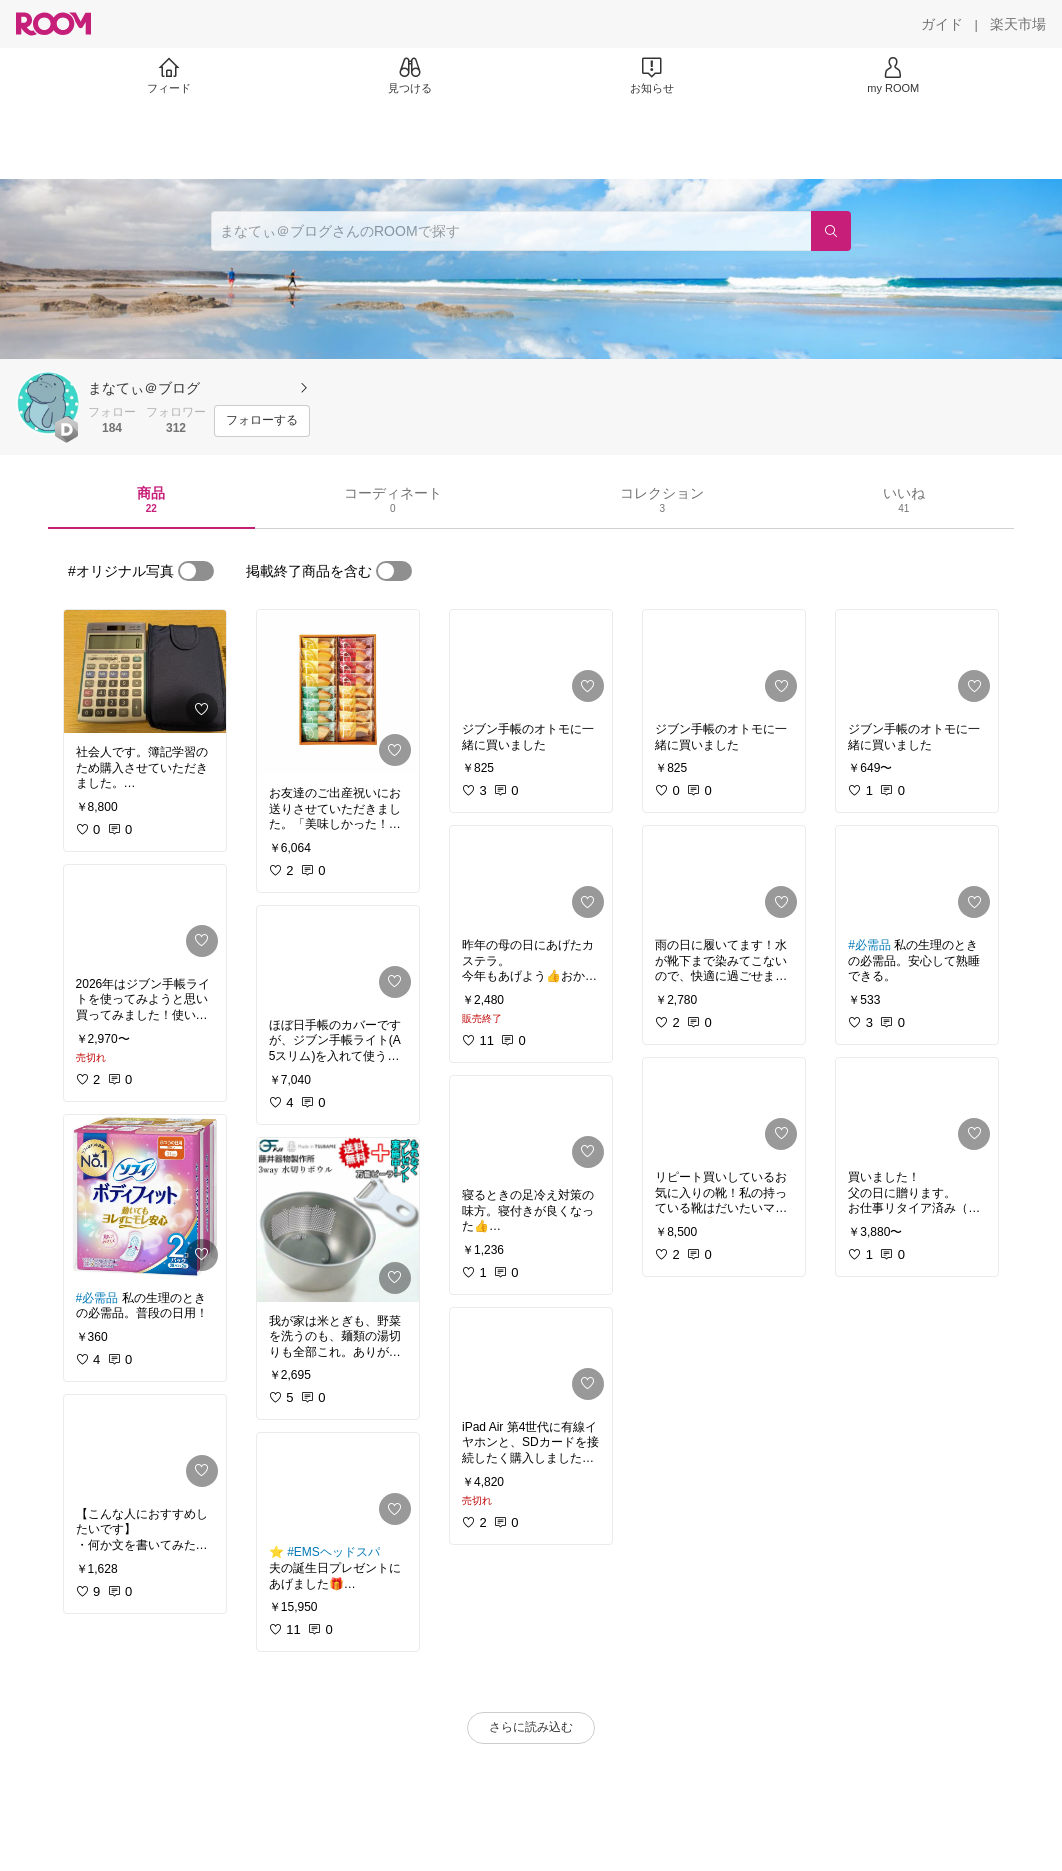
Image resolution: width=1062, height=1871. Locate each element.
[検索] (831, 231)
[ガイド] (942, 24)
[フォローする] (262, 421)
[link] (145, 671)
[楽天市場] (1018, 24)
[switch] (196, 571)
